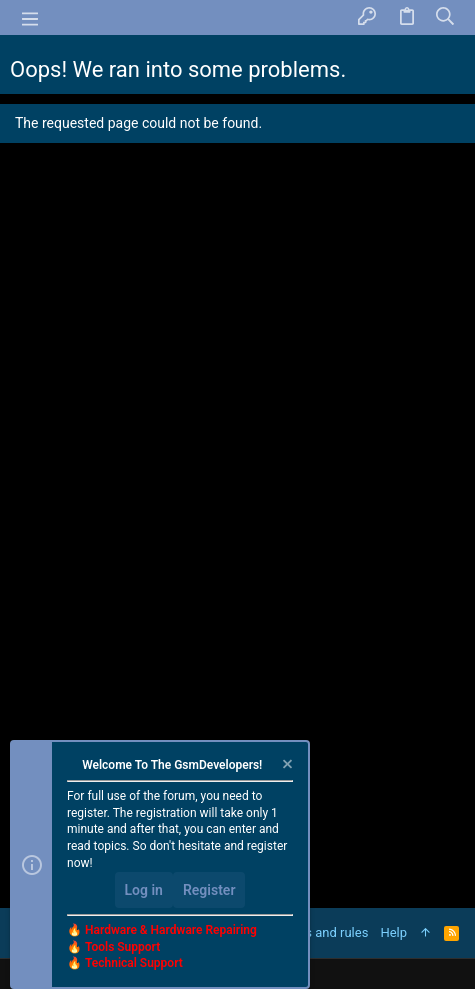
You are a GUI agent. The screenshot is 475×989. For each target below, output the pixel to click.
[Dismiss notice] (286, 766)
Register (209, 890)
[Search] (445, 17)
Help (393, 932)
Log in (144, 890)
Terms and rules (321, 932)
